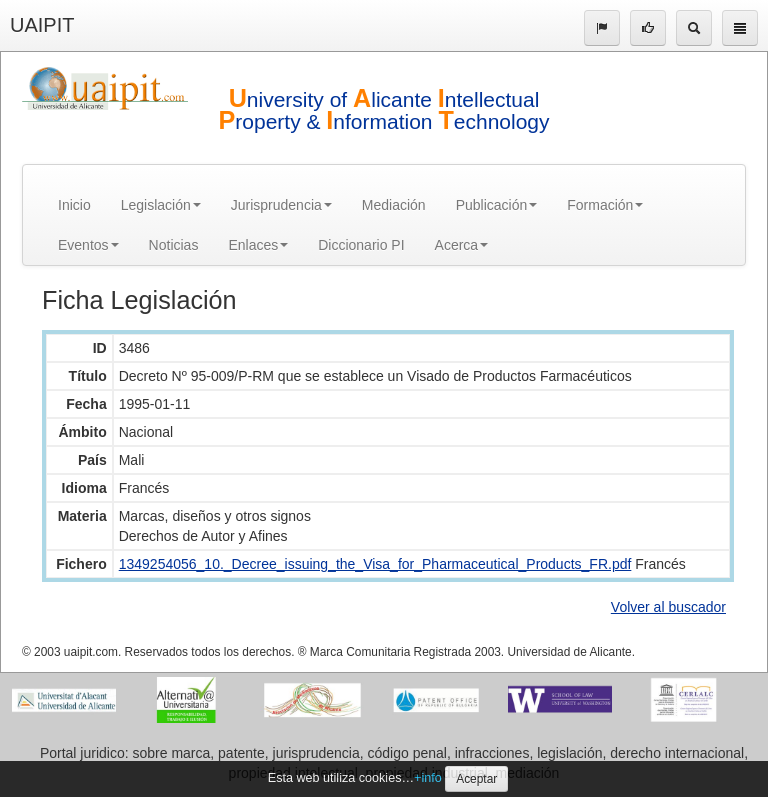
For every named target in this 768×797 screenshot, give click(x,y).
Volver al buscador (668, 607)
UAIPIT (42, 25)
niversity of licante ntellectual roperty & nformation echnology (383, 110)
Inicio (74, 205)
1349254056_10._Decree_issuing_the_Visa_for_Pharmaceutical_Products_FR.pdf (375, 564)
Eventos (88, 245)
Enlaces (258, 245)
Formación (605, 205)
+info (428, 778)
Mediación (394, 205)
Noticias (174, 245)
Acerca (462, 245)
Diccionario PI (361, 245)
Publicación (497, 205)
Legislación (161, 205)
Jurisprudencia (281, 205)
